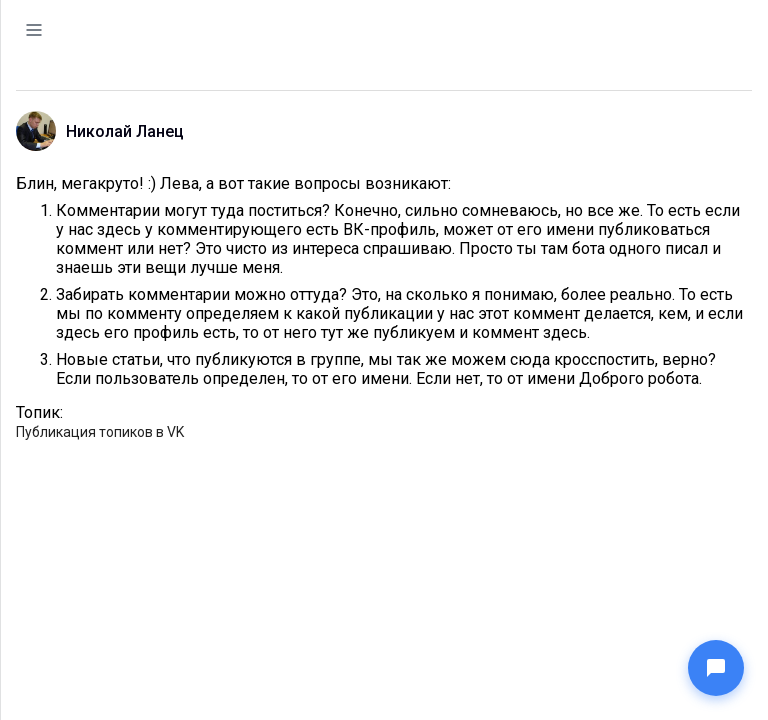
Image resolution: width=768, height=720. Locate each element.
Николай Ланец (125, 131)
